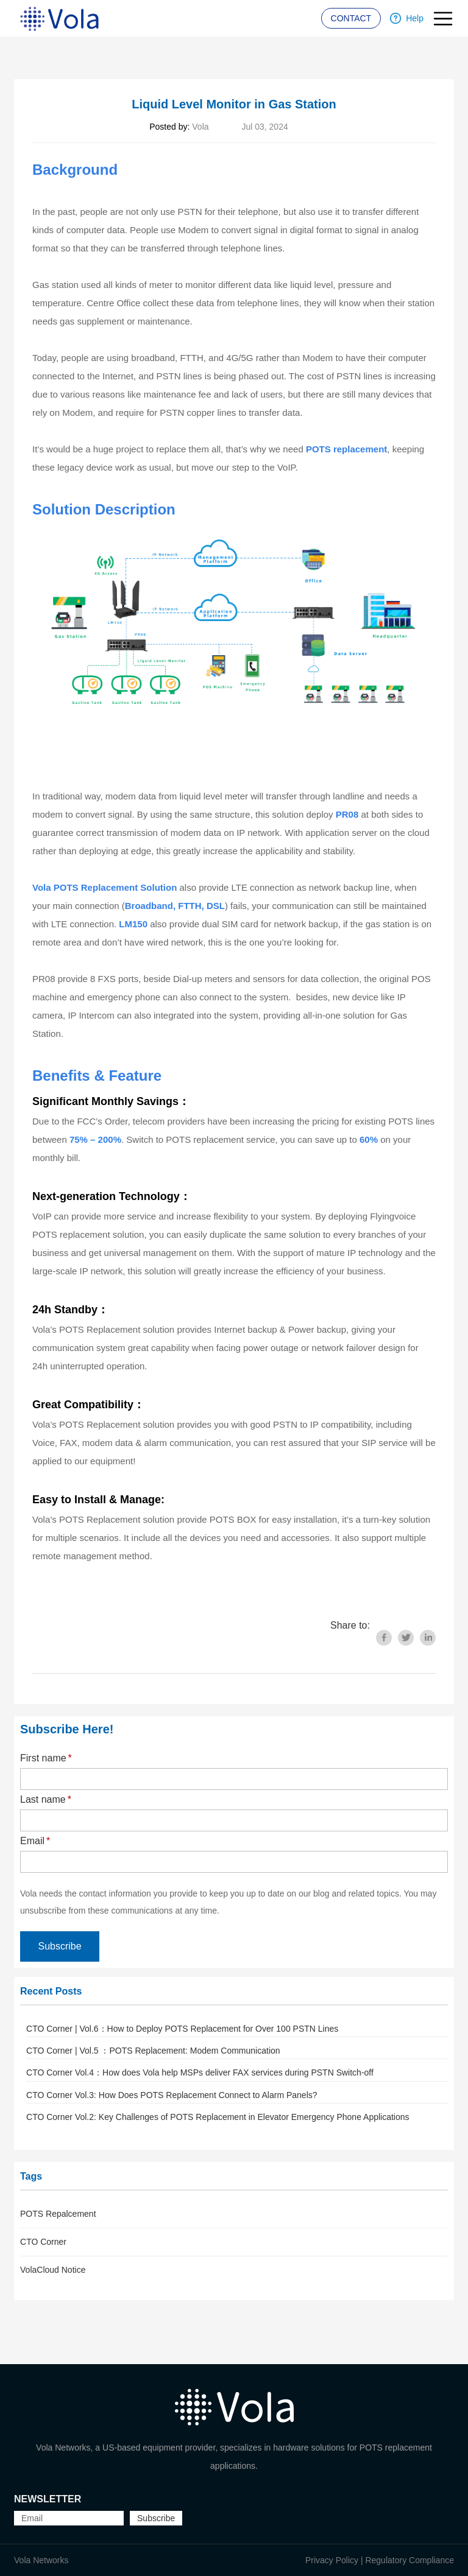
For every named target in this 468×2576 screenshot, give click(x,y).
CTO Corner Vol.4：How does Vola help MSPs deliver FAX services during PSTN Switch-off (200, 2072)
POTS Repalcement (58, 2214)
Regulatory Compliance (409, 2560)
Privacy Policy (331, 2560)
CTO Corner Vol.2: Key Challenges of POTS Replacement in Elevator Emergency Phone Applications (218, 2117)
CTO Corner (43, 2242)
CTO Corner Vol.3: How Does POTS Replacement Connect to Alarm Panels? (171, 2095)
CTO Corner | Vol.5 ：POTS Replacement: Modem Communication (153, 2050)
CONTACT (351, 18)
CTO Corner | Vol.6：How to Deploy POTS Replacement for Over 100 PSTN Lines (182, 2029)
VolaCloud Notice (52, 2270)
